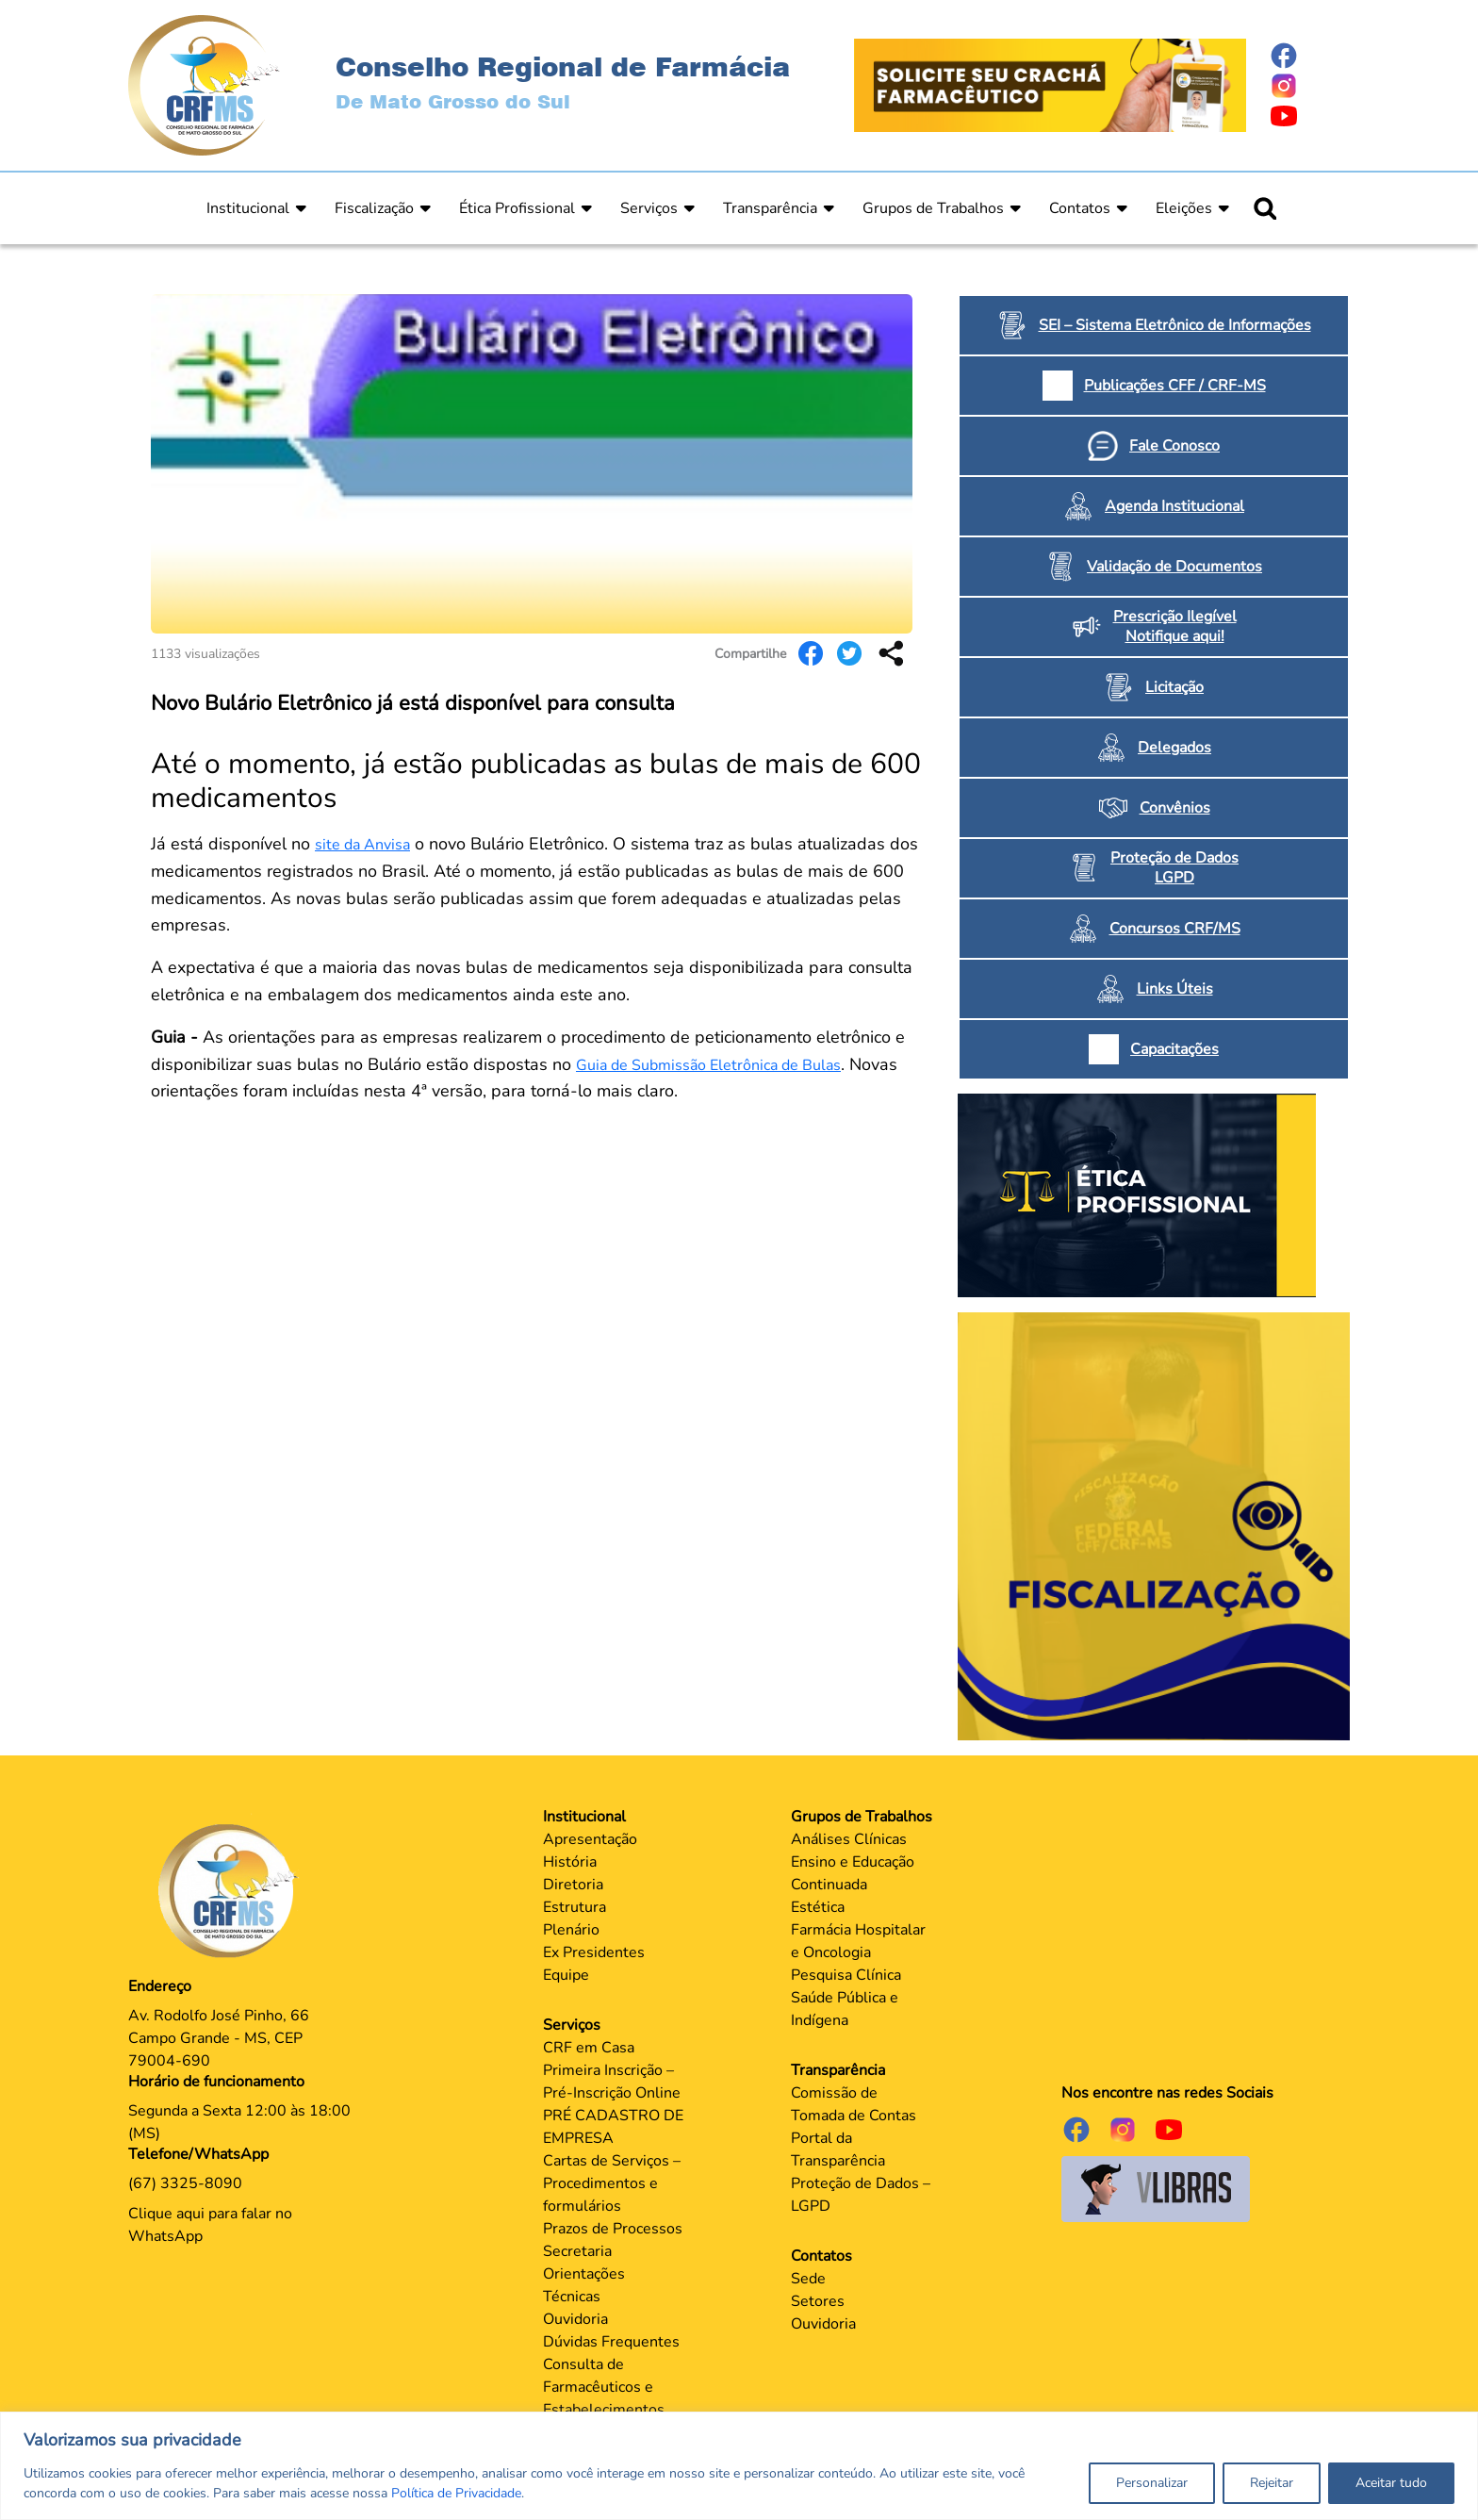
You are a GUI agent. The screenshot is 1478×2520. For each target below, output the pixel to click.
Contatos (1079, 208)
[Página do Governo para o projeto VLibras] (1155, 2188)
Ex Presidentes (594, 1952)
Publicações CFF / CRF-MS (1175, 385)
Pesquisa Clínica (846, 1975)
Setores (818, 2301)
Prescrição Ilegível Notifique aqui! (1175, 626)
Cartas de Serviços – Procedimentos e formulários (612, 2183)
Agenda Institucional (1174, 506)
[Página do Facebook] (1309, 56)
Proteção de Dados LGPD (1174, 868)
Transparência (770, 208)
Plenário (571, 1929)
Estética (818, 1907)
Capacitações (1174, 1049)
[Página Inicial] (204, 84)
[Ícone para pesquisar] (1265, 208)
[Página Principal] (232, 1890)
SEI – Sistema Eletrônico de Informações (1175, 325)
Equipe (566, 1975)
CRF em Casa (588, 2047)
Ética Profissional (517, 208)
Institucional (247, 208)
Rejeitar (1271, 2483)
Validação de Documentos (1174, 566)
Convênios (1175, 808)
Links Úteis (1175, 989)
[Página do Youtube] (1309, 116)
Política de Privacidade (456, 2493)
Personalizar (1152, 2483)
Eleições (1184, 208)
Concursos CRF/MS (1174, 928)
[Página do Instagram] (1309, 86)
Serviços (649, 208)
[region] (739, 2466)
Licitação (1174, 687)
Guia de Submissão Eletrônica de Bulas (708, 1065)
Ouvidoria (575, 2319)
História (570, 1862)
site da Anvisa (362, 844)
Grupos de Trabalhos (933, 208)
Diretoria (573, 1884)
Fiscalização (374, 208)
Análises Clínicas (849, 1839)
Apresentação (590, 1839)
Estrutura (574, 1907)
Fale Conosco (1174, 446)
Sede (808, 2278)
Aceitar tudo (1391, 2483)
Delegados (1174, 747)
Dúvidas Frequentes (611, 2341)
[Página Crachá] (1050, 84)
